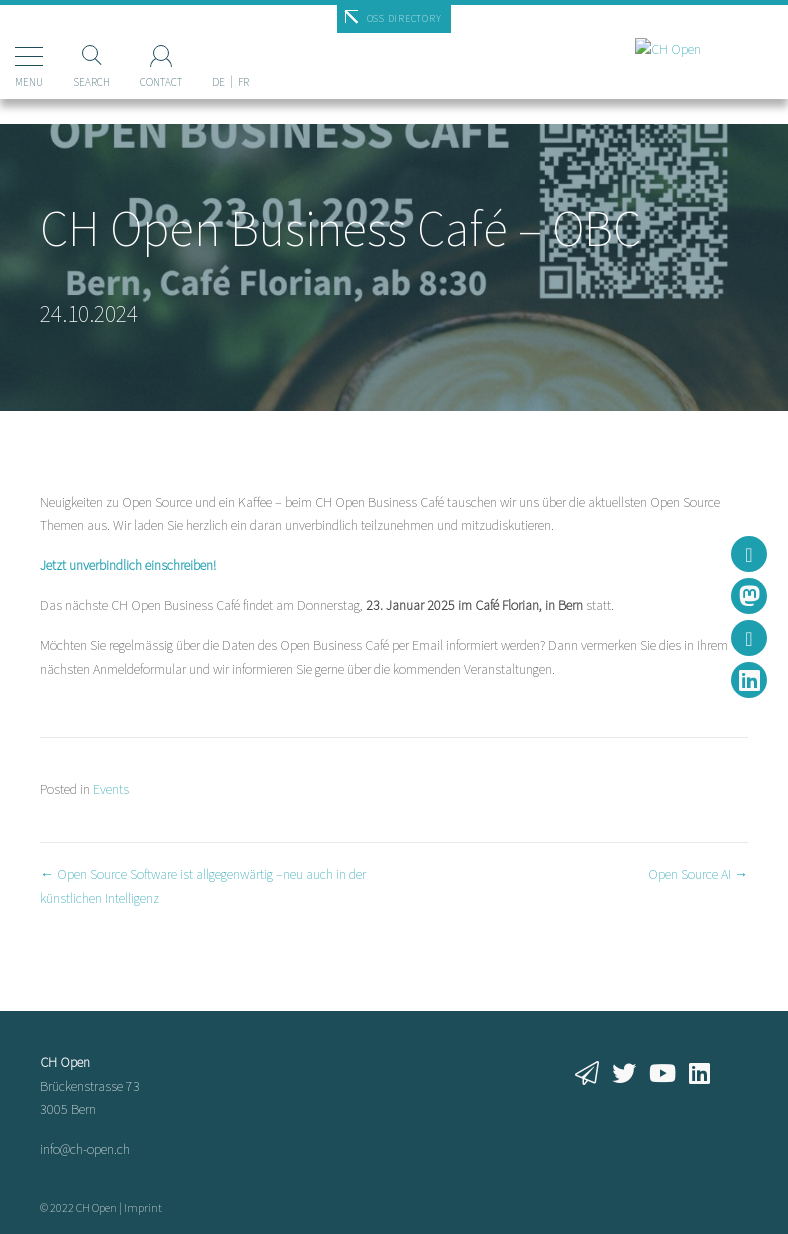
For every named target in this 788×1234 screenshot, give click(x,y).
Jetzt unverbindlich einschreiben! (128, 565)
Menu (29, 82)
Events (111, 789)
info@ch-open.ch (85, 1149)
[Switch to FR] (243, 49)
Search (91, 82)
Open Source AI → (698, 874)
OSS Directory (404, 18)
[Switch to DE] (218, 49)
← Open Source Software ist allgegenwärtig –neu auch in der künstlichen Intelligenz (203, 886)
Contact (161, 82)
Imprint (143, 1207)
